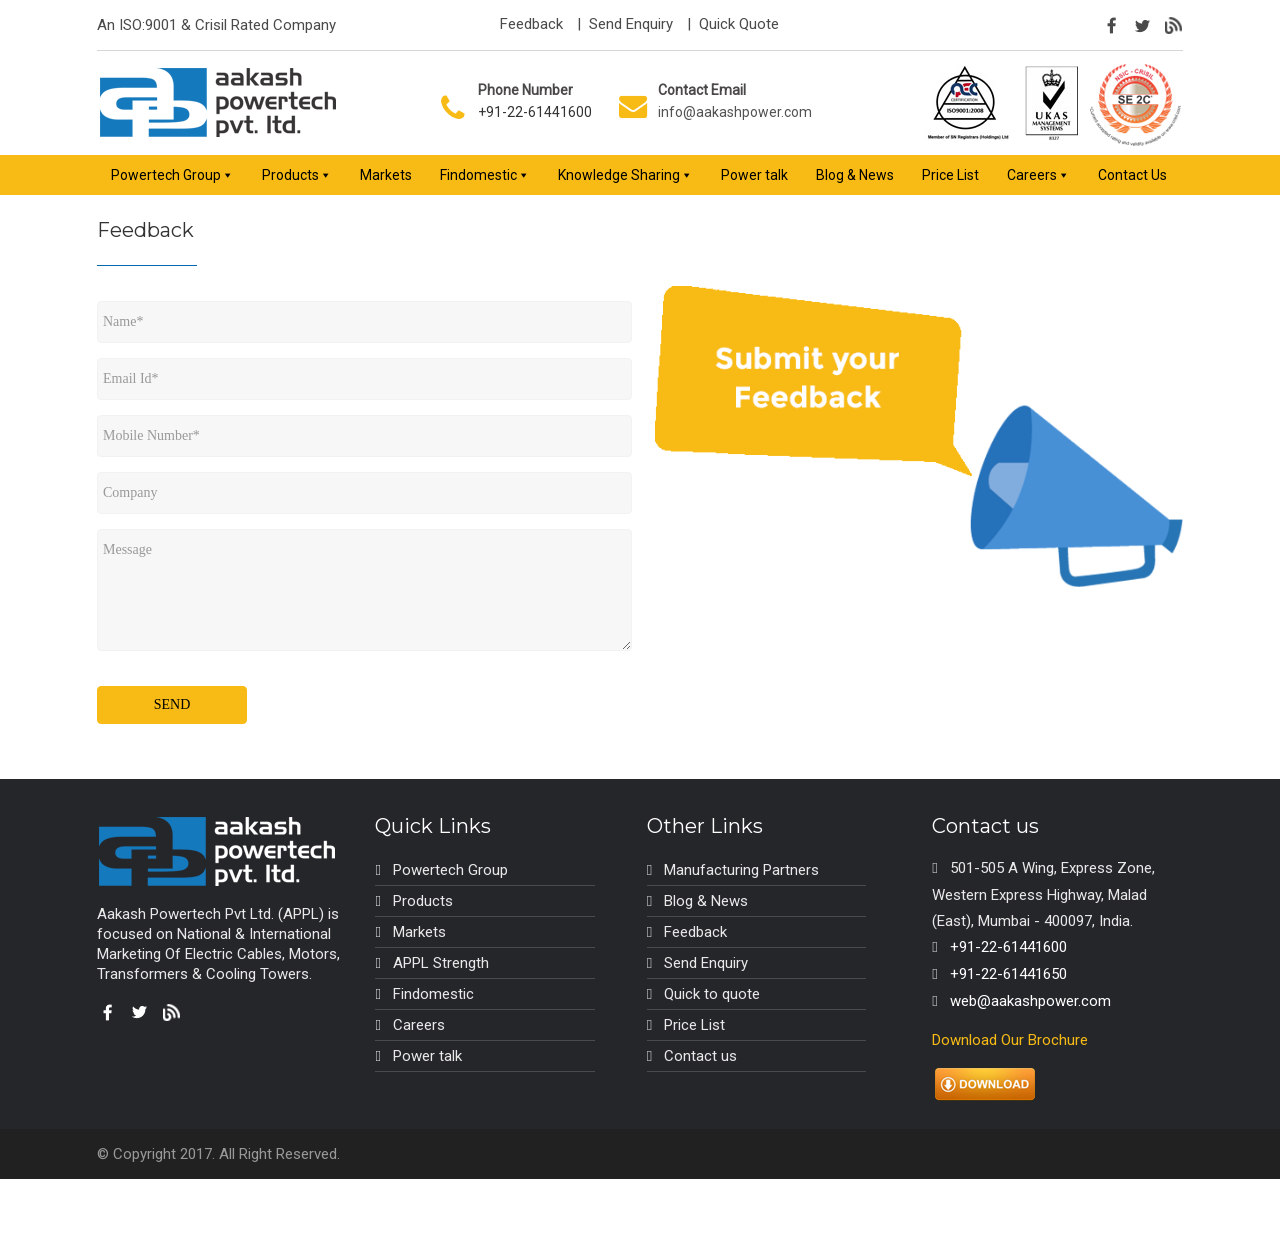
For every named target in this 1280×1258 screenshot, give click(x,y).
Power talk (754, 175)
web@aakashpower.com (1030, 1001)
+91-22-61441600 (535, 112)
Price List (950, 175)
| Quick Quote (731, 24)
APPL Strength (441, 963)
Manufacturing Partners (741, 870)
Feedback (531, 24)
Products (290, 175)
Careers (1032, 175)
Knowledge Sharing (619, 175)
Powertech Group (166, 175)
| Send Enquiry (623, 24)
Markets (386, 175)
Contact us (700, 1056)
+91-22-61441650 (1008, 974)
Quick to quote (712, 994)
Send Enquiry (706, 963)
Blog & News (855, 175)
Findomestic (478, 175)
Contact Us (1132, 175)
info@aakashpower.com (735, 112)
